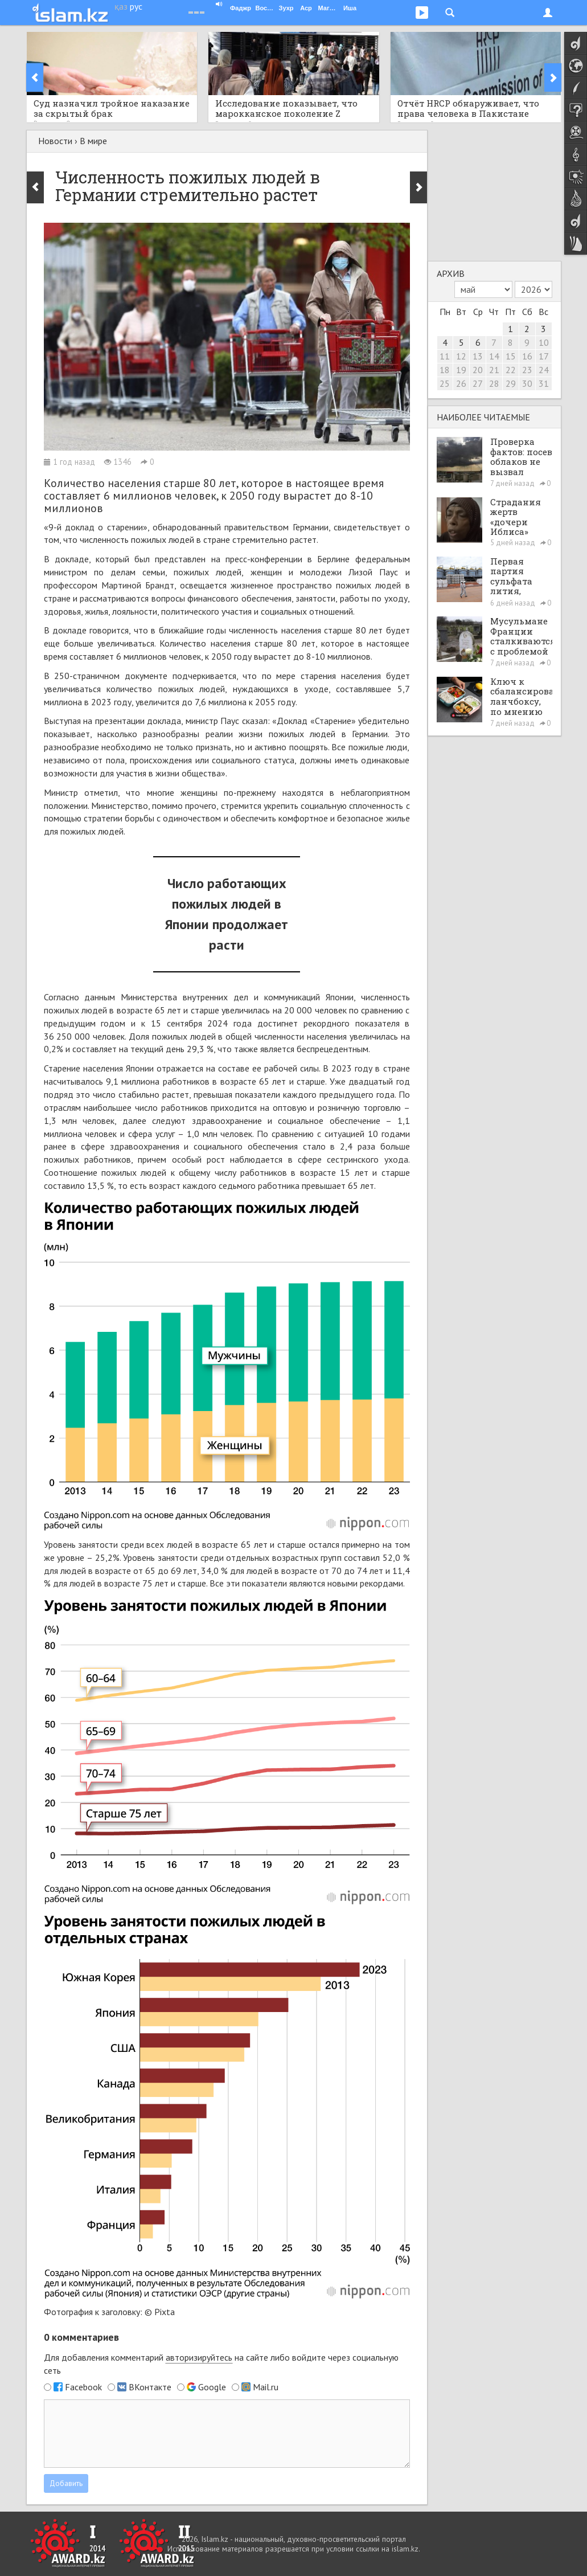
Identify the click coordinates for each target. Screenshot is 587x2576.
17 (544, 356)
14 (494, 356)
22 (511, 369)
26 (461, 383)
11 (445, 356)
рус (136, 6)
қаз (121, 6)
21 (494, 369)
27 (478, 383)
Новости (55, 140)
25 (445, 383)
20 (478, 369)
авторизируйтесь (199, 2357)
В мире (93, 140)
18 (445, 369)
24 (544, 369)
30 (527, 383)
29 (511, 383)
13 (478, 356)
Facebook (83, 2386)
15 (511, 356)
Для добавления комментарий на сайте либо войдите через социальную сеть (221, 2364)
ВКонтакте (150, 2386)
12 (461, 356)
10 (544, 342)
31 (544, 383)
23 (527, 369)
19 (461, 369)
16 (527, 356)
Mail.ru (265, 2386)
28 (494, 383)
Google (212, 2386)
